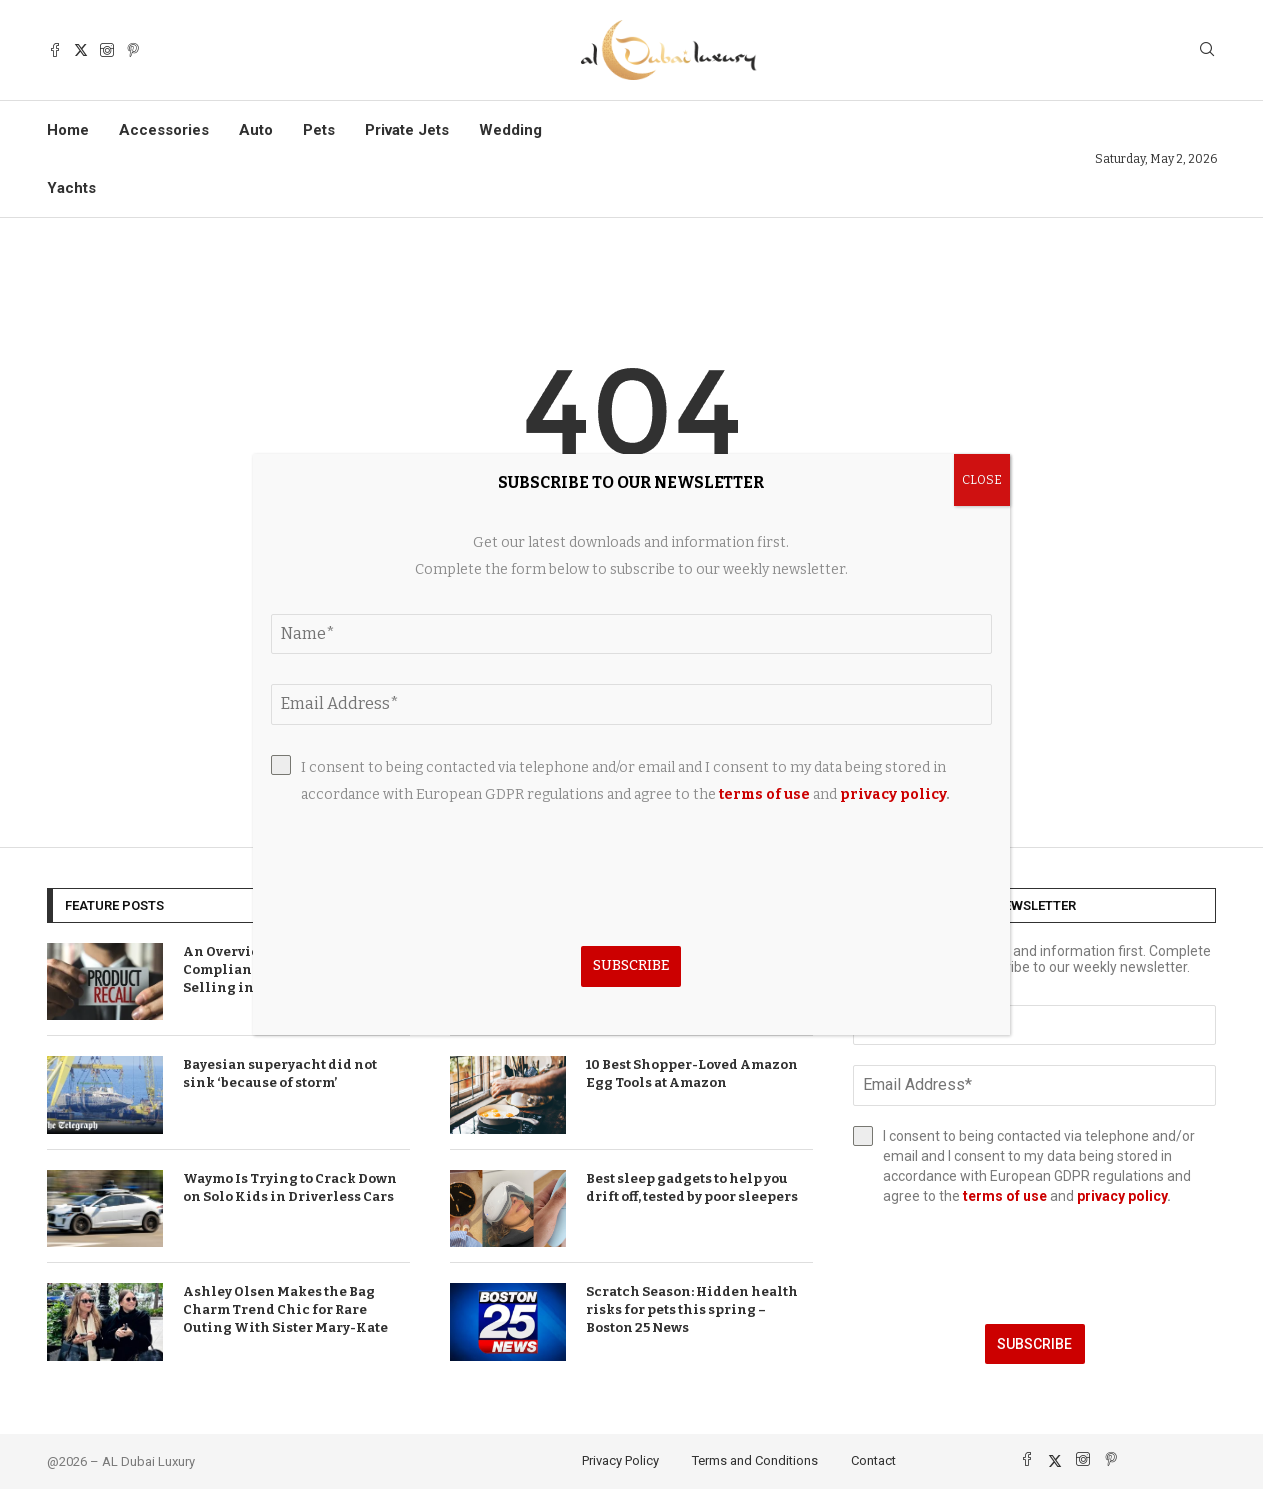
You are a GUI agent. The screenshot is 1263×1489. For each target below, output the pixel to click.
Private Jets (407, 130)
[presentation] (1034, 1265)
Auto (256, 130)
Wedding (510, 130)
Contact (873, 1460)
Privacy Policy (620, 1460)
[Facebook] (55, 50)
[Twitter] (81, 50)
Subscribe (1034, 1344)
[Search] (1207, 50)
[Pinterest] (133, 50)
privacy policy (1122, 1196)
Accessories (164, 130)
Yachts (71, 188)
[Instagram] (107, 50)
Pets (319, 130)
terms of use (1005, 1196)
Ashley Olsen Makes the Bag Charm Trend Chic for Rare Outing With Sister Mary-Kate (285, 1309)
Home (68, 130)
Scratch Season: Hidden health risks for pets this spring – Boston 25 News (692, 1309)
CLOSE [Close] (982, 480)
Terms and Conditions (755, 1460)
